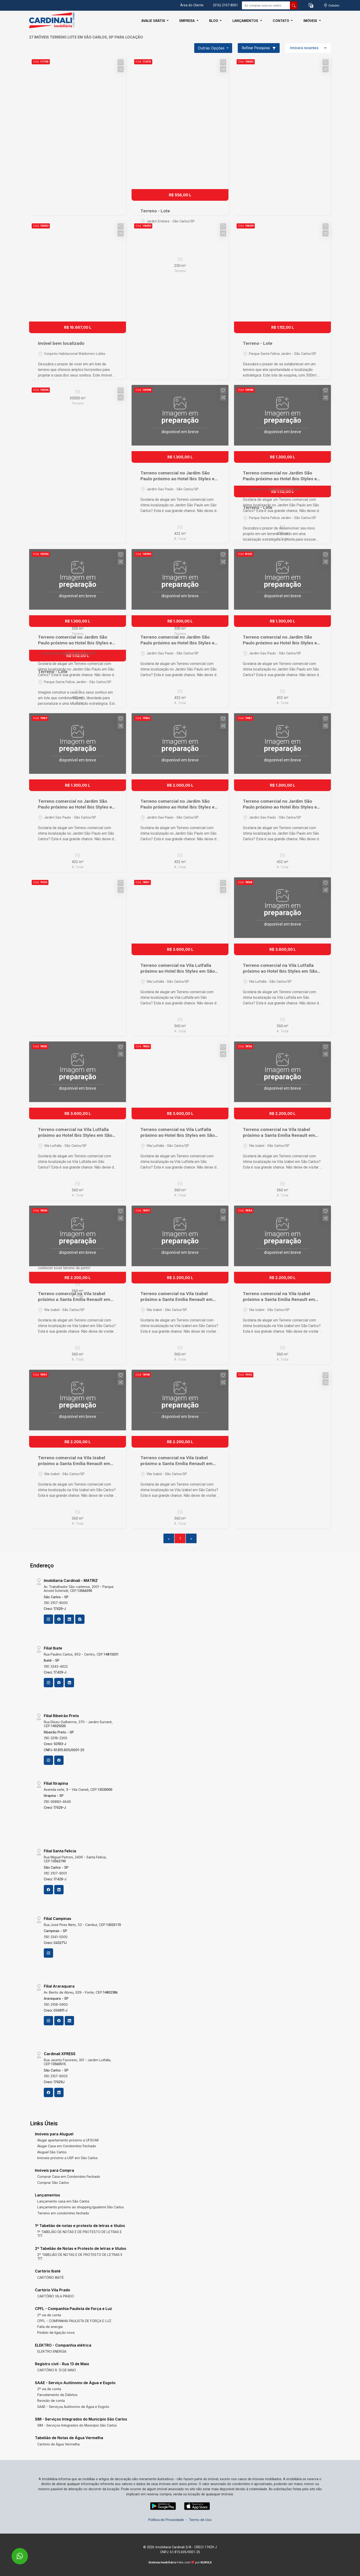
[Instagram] (48, 1619)
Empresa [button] (187, 21)
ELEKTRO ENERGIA (51, 2351)
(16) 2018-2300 (55, 1738)
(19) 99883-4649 (57, 1802)
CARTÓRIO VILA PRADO (55, 2296)
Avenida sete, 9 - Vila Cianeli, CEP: (78, 1789)
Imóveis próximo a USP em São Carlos (67, 2158)
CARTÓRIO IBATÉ (50, 2277)
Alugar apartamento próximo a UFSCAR (68, 2140)
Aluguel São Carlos (52, 2152)
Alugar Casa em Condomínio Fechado (66, 2146)
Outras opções (212, 48)
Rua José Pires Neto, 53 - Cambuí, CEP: (82, 1925)
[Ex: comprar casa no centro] (266, 5)
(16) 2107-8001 (55, 1873)
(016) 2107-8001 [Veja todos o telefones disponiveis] (225, 5)
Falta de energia (50, 2327)
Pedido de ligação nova (56, 2332)
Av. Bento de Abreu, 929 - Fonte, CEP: (81, 1992)
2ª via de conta (49, 2315)
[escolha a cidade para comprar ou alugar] (332, 5)
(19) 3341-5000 (56, 1937)
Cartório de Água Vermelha (58, 2444)
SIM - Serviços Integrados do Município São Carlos (77, 2425)
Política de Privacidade (166, 2520)
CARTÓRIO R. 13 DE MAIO (56, 2370)
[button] (311, 5)
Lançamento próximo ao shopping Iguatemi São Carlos (80, 2207)
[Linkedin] (69, 1619)
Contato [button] (281, 21)
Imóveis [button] (310, 21)
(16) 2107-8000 (56, 1603)
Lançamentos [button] (245, 21)
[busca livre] (293, 5)
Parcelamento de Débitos (57, 2395)
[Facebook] (59, 1619)
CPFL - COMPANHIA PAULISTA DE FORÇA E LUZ (74, 2321)
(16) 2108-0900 (56, 2004)
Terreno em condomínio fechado (63, 2213)
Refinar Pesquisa (259, 48)
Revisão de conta (51, 2401)
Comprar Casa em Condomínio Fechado (68, 2176)
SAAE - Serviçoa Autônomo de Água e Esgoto (73, 2407)
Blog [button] (214, 21)
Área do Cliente (192, 5)
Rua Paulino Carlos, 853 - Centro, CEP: (81, 1654)
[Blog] (80, 1619)
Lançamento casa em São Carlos (63, 2201)
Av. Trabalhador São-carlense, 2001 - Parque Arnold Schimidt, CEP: (79, 1589)
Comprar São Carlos (53, 2183)
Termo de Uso (200, 2520)
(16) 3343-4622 (56, 1666)
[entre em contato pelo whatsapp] (15, 2553)
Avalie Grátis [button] (153, 21)
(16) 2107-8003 (56, 2076)
